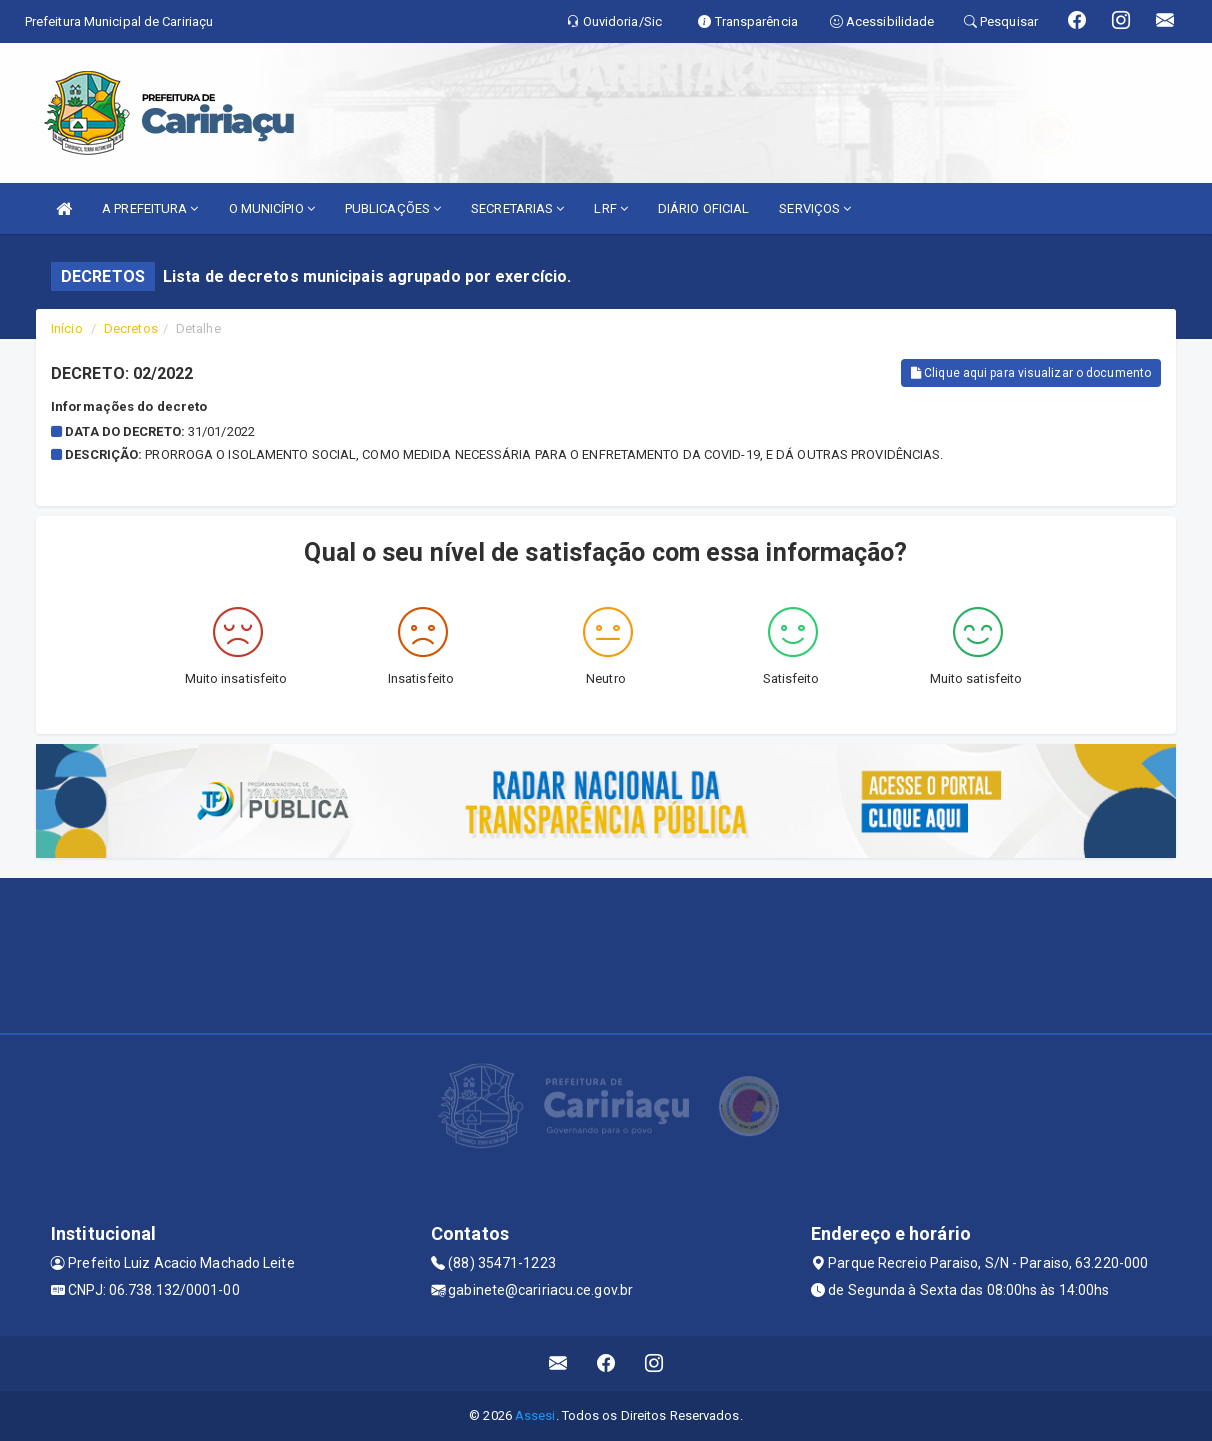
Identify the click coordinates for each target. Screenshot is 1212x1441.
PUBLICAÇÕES (393, 208)
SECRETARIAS (517, 208)
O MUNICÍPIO (272, 208)
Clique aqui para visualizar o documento (1031, 373)
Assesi (535, 1415)
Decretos (131, 328)
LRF (611, 208)
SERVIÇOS (815, 208)
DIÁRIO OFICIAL (703, 208)
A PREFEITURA (150, 208)
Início (67, 328)
